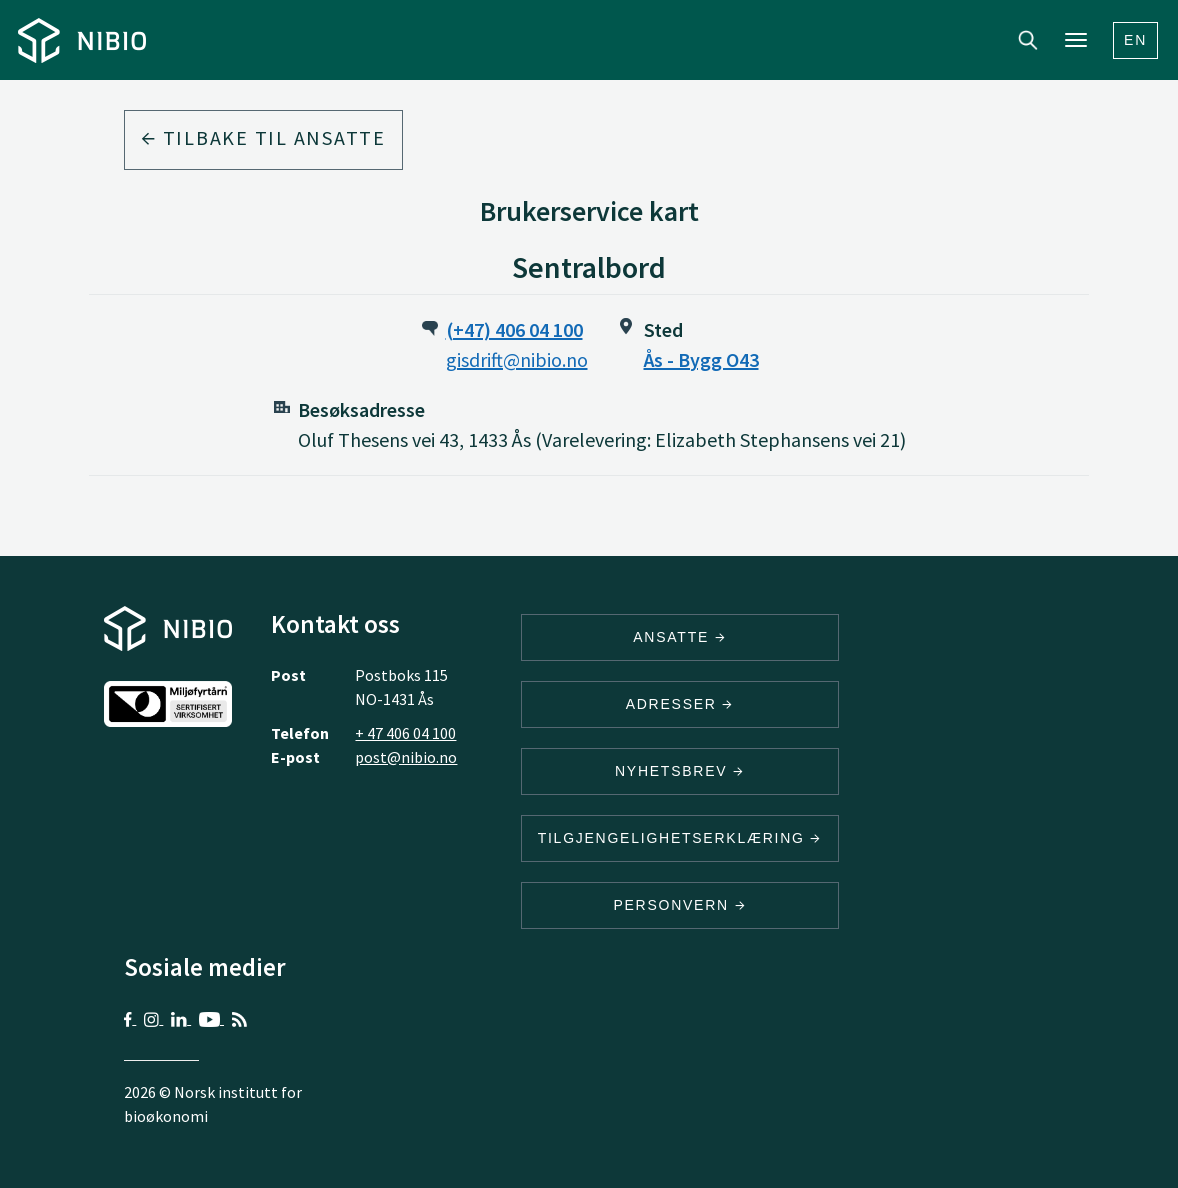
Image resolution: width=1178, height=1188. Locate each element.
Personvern (679, 905)
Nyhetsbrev (680, 771)
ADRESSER (680, 704)
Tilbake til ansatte (263, 137)
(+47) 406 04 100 (514, 329)
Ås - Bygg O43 (701, 359)
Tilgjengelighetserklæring (680, 838)
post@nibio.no (406, 757)
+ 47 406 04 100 (405, 733)
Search (1028, 40)
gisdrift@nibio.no (517, 359)
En (1135, 40)
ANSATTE (679, 637)
